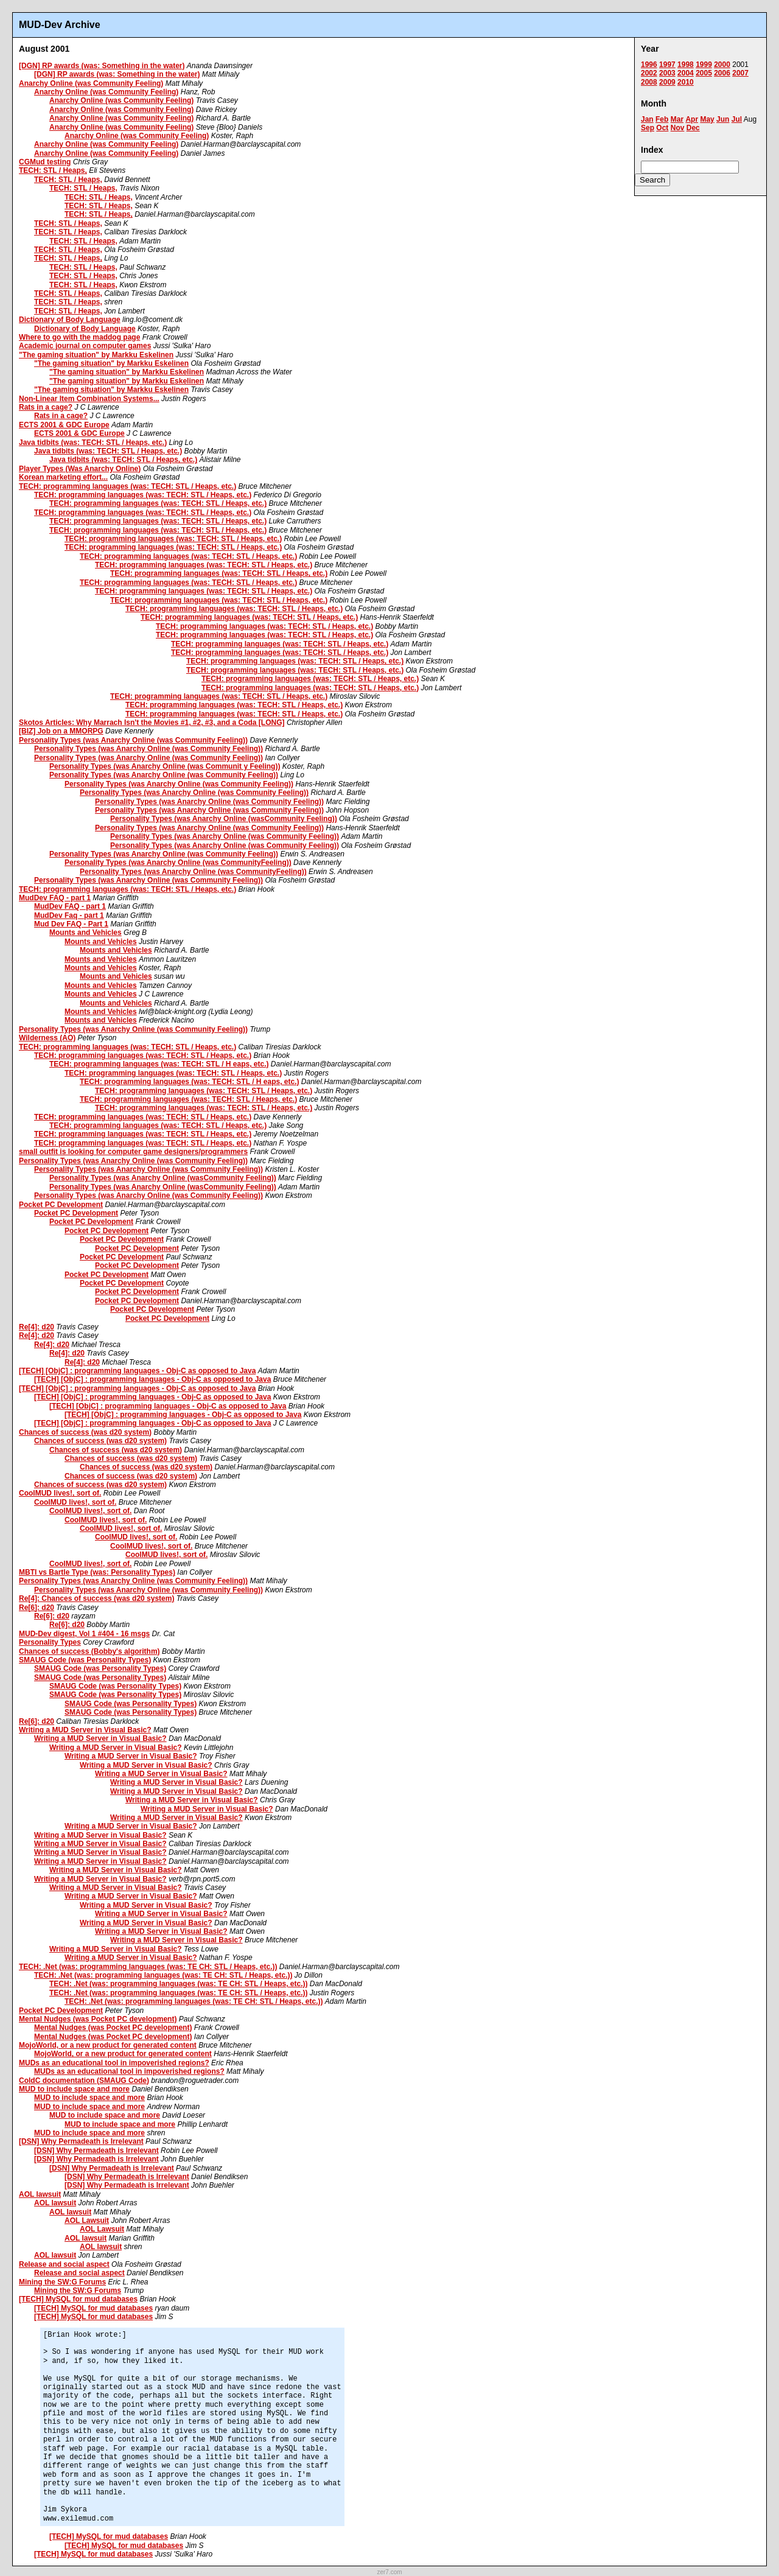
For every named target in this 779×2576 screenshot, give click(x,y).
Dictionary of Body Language (70, 319)
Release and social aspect (64, 2264)
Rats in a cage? (45, 407)
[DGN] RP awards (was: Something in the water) (101, 65)
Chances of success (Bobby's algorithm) (89, 1651)
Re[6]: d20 (36, 1607)
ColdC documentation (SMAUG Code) (84, 2080)
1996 (649, 64)
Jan (647, 119)
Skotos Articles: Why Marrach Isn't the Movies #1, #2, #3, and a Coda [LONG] (152, 722)
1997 (667, 64)
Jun (722, 119)
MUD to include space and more (74, 2089)
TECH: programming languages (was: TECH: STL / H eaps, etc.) (159, 1064)
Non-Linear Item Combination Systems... (89, 398)
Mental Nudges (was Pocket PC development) (97, 2019)
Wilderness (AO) (47, 1038)
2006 (722, 73)
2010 (685, 82)
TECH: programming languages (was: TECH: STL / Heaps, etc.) (127, 486)
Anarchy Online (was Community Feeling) (91, 83)
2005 (704, 73)
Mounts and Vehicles (85, 932)
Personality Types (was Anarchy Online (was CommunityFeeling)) (178, 862)
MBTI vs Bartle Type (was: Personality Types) (97, 1572)
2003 (667, 73)
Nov (678, 128)
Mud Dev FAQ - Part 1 (71, 924)
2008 (649, 82)
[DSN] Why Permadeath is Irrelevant (81, 2141)
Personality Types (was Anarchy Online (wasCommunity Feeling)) (223, 818)
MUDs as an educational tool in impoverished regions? (114, 2063)
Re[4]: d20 (36, 1327)
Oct (662, 128)
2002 (649, 73)
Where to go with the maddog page (79, 337)
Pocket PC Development (61, 1204)
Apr (691, 119)
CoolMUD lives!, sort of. (60, 1493)
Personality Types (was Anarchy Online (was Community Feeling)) (133, 740)
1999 (704, 64)
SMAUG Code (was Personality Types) (85, 1660)
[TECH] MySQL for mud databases (78, 2299)
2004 (685, 73)
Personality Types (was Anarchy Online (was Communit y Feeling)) (164, 766)
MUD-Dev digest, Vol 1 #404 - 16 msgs (84, 1633)
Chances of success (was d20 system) (85, 1432)
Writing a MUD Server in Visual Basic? (85, 1730)
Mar (677, 119)
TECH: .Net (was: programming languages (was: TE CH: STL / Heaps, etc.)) (148, 1966)
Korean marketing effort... (63, 477)
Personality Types (50, 1642)
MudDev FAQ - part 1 (55, 898)
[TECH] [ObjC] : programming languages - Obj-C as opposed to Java (137, 1371)
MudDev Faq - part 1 (69, 915)
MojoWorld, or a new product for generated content (108, 2045)
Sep (647, 128)
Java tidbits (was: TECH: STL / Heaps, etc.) (93, 442)
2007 (740, 73)
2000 (722, 64)
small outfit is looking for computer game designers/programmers (133, 1151)
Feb (661, 119)
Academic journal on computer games (85, 345)
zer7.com (389, 2572)
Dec (693, 128)
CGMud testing (45, 162)
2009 (667, 82)
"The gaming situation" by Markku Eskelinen (96, 355)
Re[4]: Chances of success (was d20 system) (96, 1598)
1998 (685, 64)
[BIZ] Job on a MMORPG (61, 731)
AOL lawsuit (40, 2194)
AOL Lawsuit (87, 2220)
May (707, 119)
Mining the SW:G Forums (62, 2282)
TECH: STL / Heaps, (53, 170)
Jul (737, 119)
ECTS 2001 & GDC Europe (64, 425)
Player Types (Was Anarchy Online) (80, 468)
